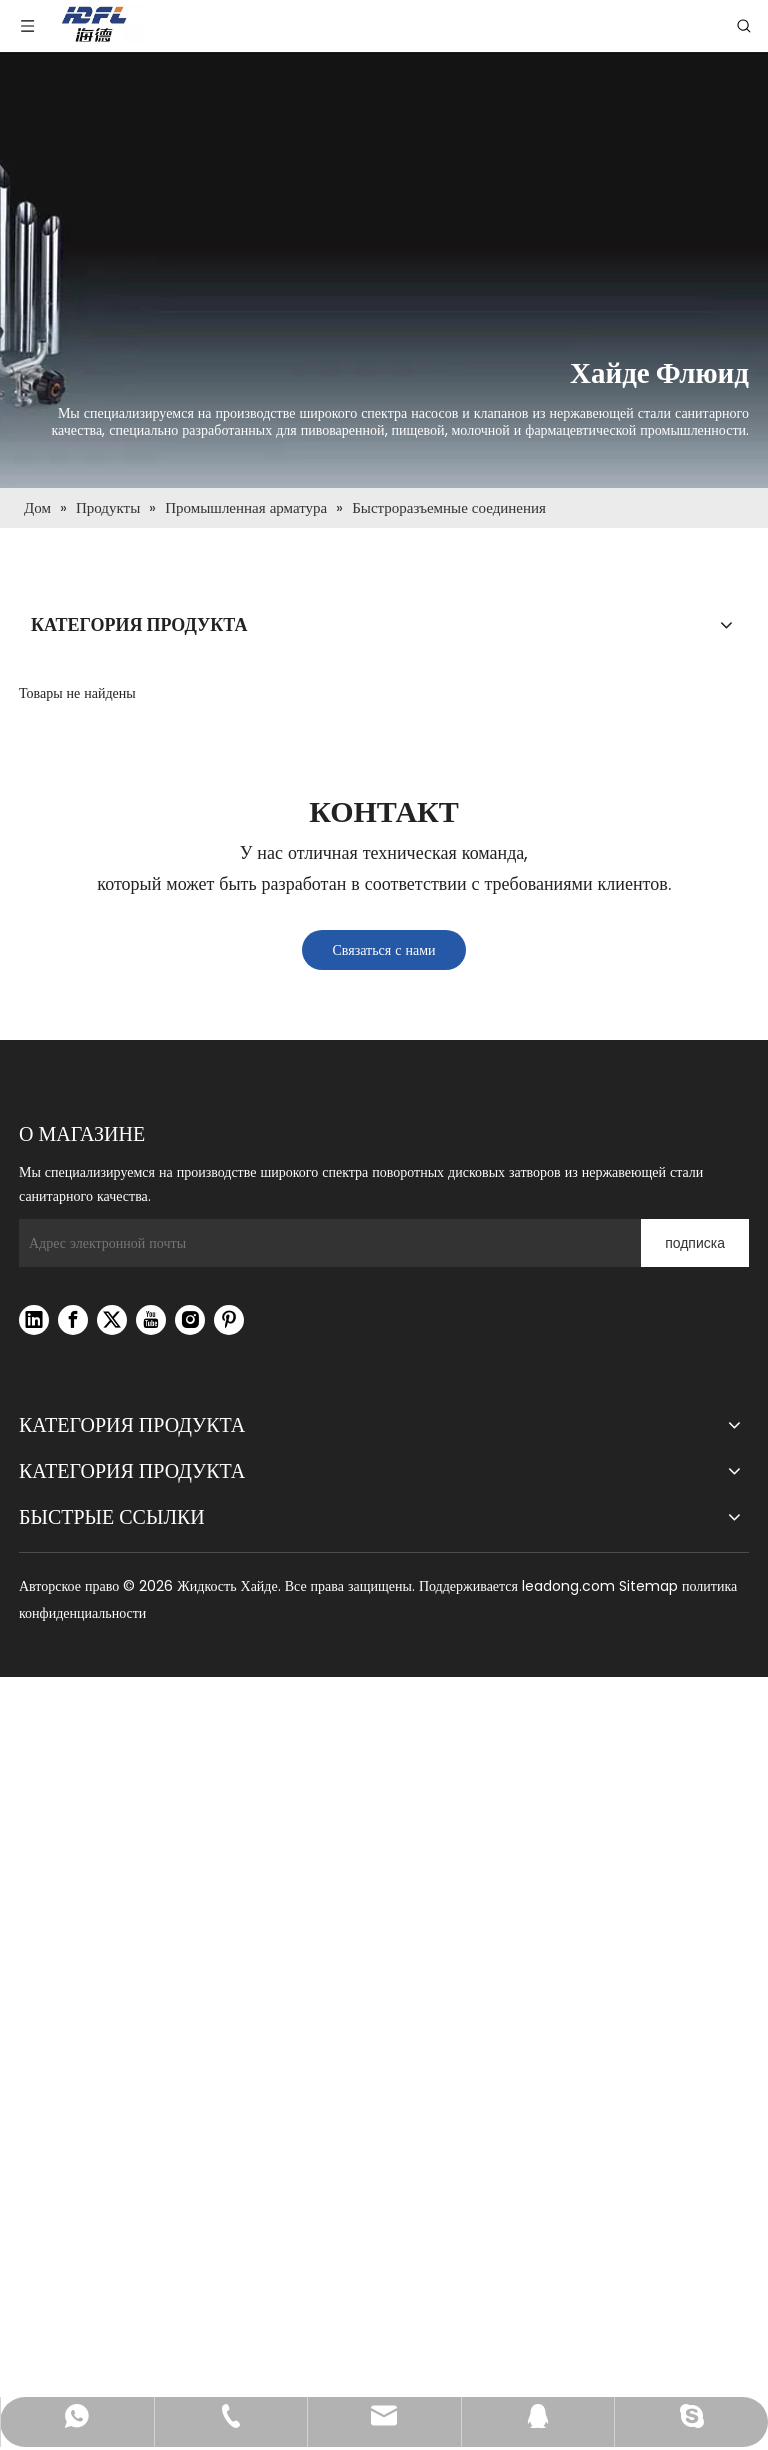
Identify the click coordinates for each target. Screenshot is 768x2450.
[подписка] (695, 1243)
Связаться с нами (383, 950)
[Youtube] (151, 1320)
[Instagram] (190, 1320)
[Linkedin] (34, 1320)
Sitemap (648, 1586)
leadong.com (568, 1586)
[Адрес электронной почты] (325, 1243)
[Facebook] (73, 1320)
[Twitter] (112, 1320)
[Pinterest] (229, 1320)
